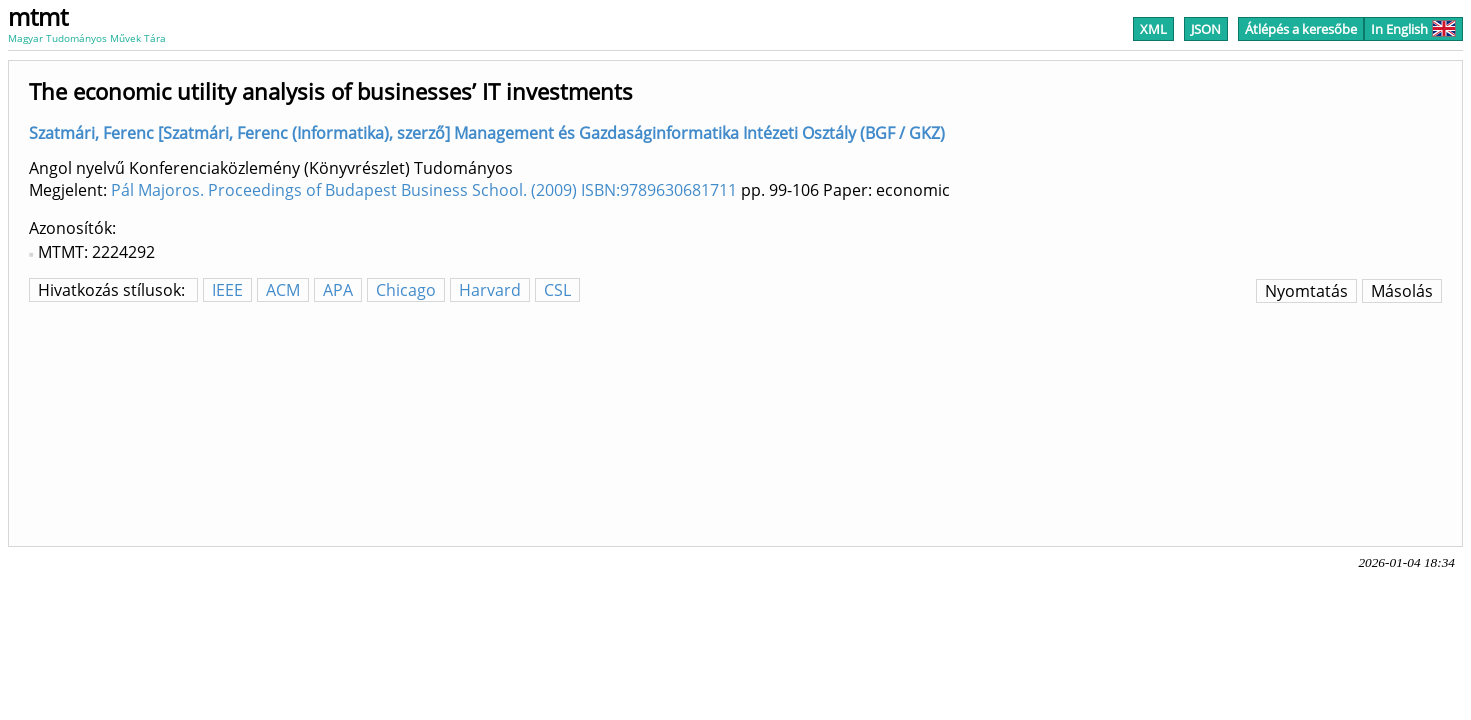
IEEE (227, 290)
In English (1413, 29)
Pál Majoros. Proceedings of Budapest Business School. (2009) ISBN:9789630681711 (424, 190)
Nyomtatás (1306, 291)
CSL (557, 290)
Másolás (1402, 291)
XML (1153, 29)
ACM (283, 290)
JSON (1206, 29)
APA (338, 290)
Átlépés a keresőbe (1301, 29)
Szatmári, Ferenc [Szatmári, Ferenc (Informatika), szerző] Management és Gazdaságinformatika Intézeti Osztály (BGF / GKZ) (487, 133)
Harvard (490, 290)
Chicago (406, 290)
